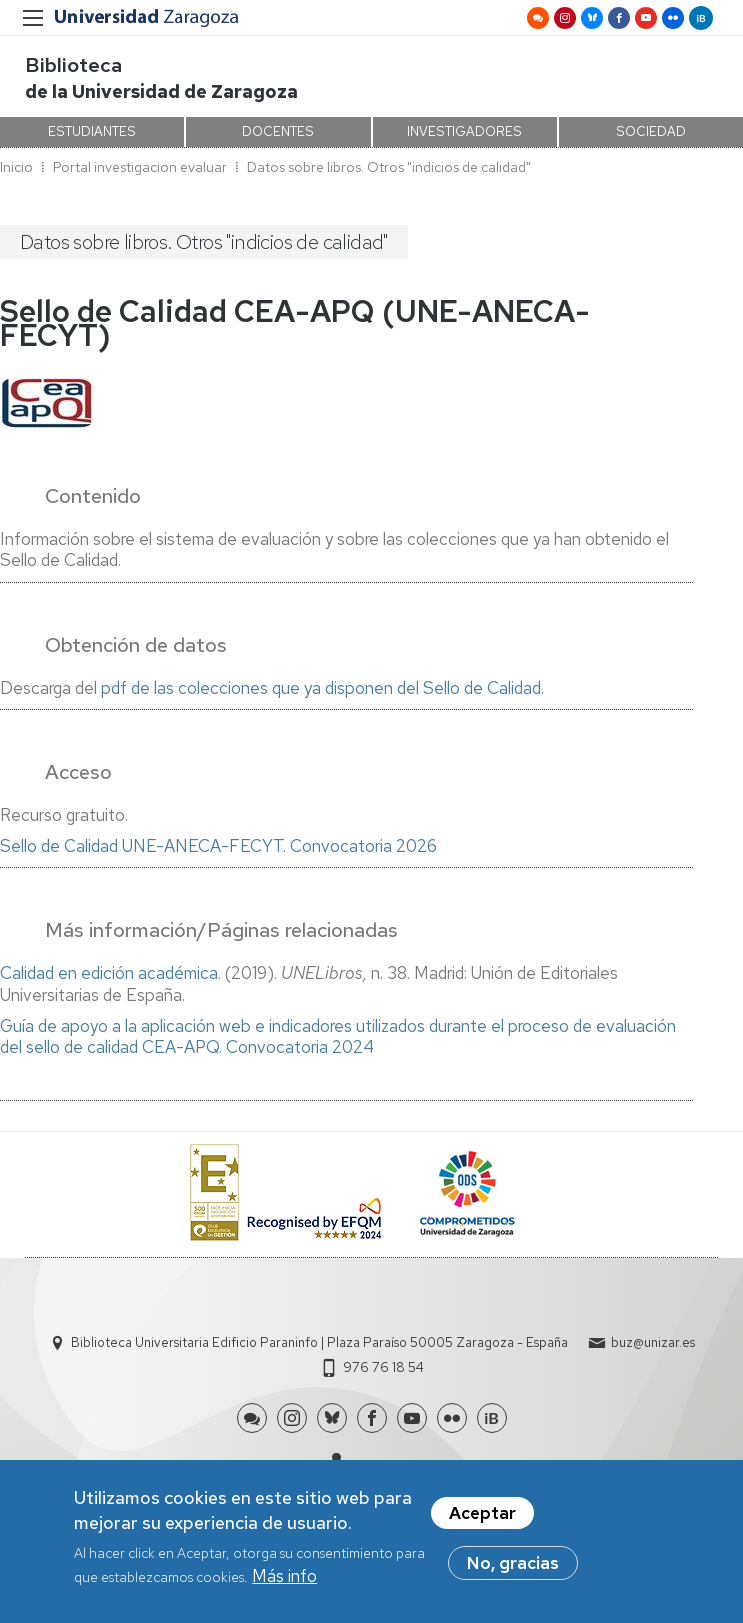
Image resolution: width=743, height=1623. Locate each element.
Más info (284, 1583)
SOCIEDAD (651, 131)
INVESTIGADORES (464, 131)
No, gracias (513, 1570)
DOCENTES (278, 131)
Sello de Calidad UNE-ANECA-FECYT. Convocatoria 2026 (218, 846)
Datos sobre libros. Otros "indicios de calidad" (389, 167)
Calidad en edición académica (109, 973)
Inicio (16, 167)
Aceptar (482, 1520)
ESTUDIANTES (92, 131)
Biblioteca (73, 65)
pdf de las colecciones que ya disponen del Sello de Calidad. (322, 688)
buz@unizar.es (653, 1342)
